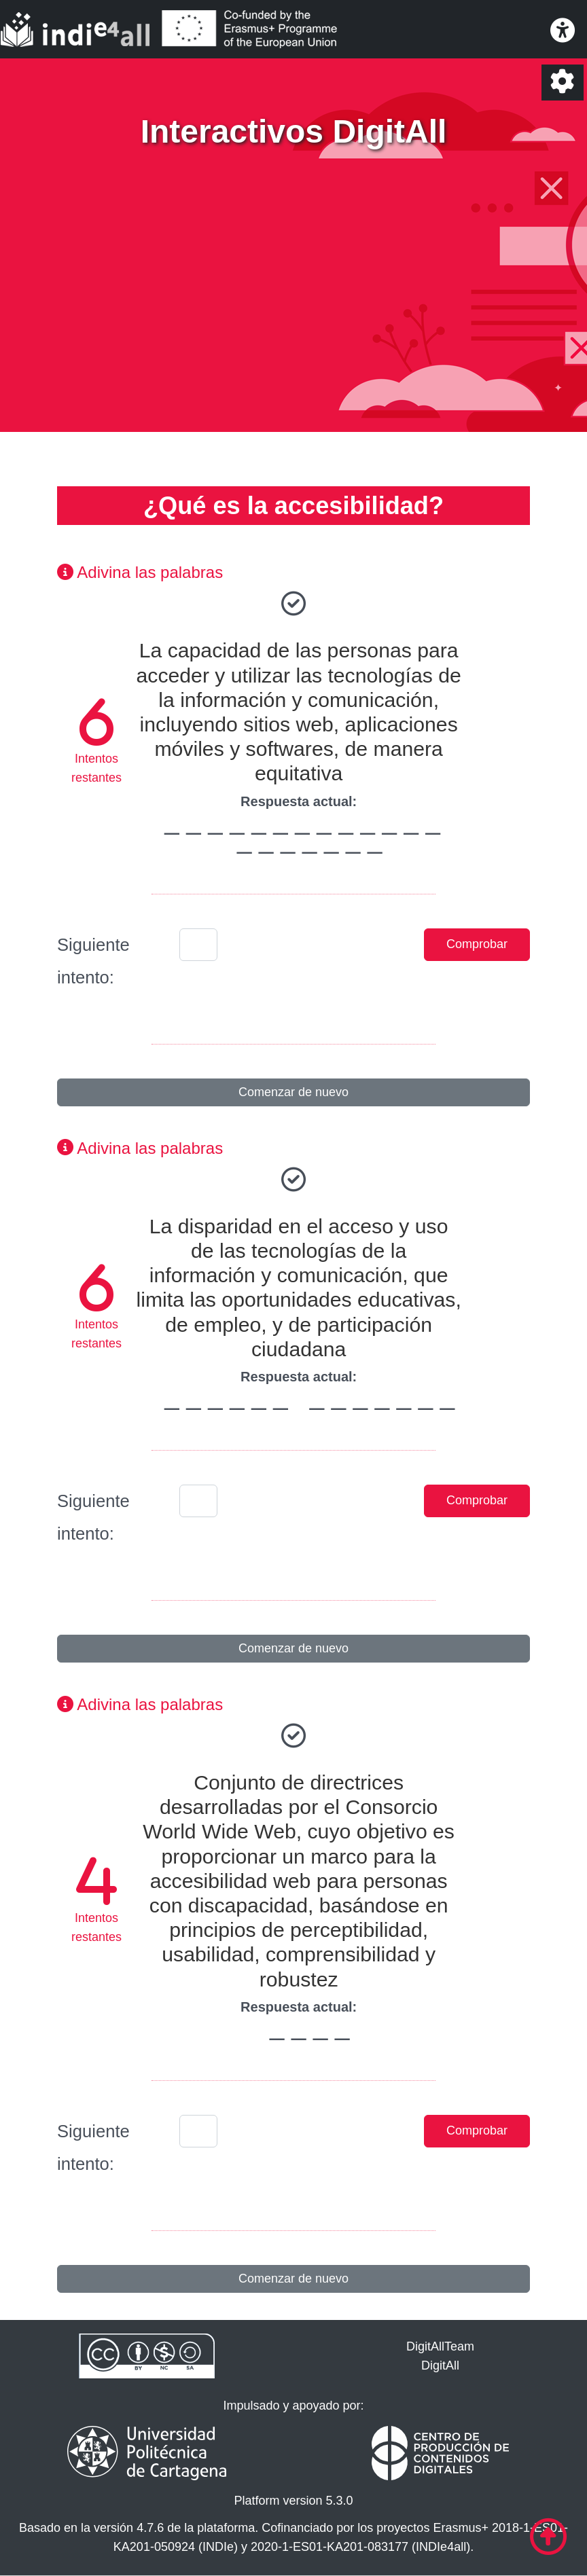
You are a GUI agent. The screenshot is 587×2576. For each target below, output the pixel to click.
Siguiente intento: (93, 961)
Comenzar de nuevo (293, 1092)
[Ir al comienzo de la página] (548, 2537)
